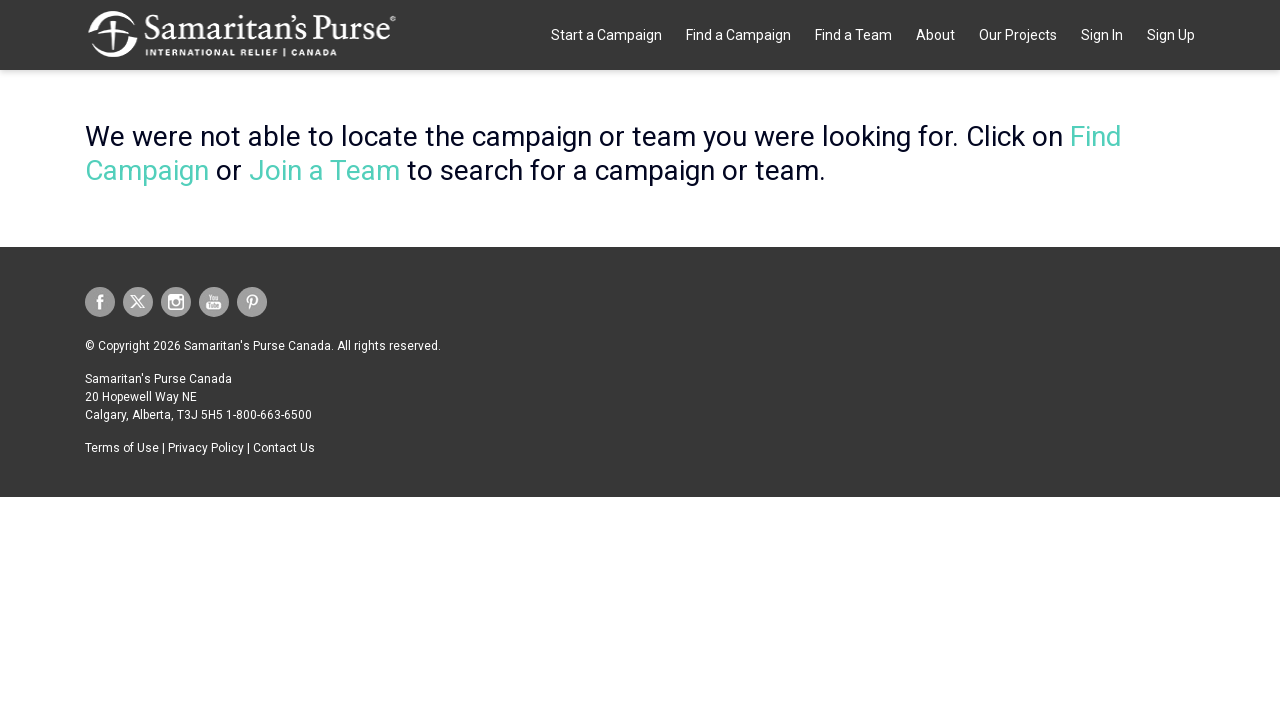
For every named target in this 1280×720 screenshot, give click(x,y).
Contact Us (284, 448)
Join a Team (324, 170)
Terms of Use (122, 448)
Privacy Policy (206, 448)
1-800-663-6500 (269, 415)
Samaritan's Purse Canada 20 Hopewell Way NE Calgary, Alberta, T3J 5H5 (158, 397)
